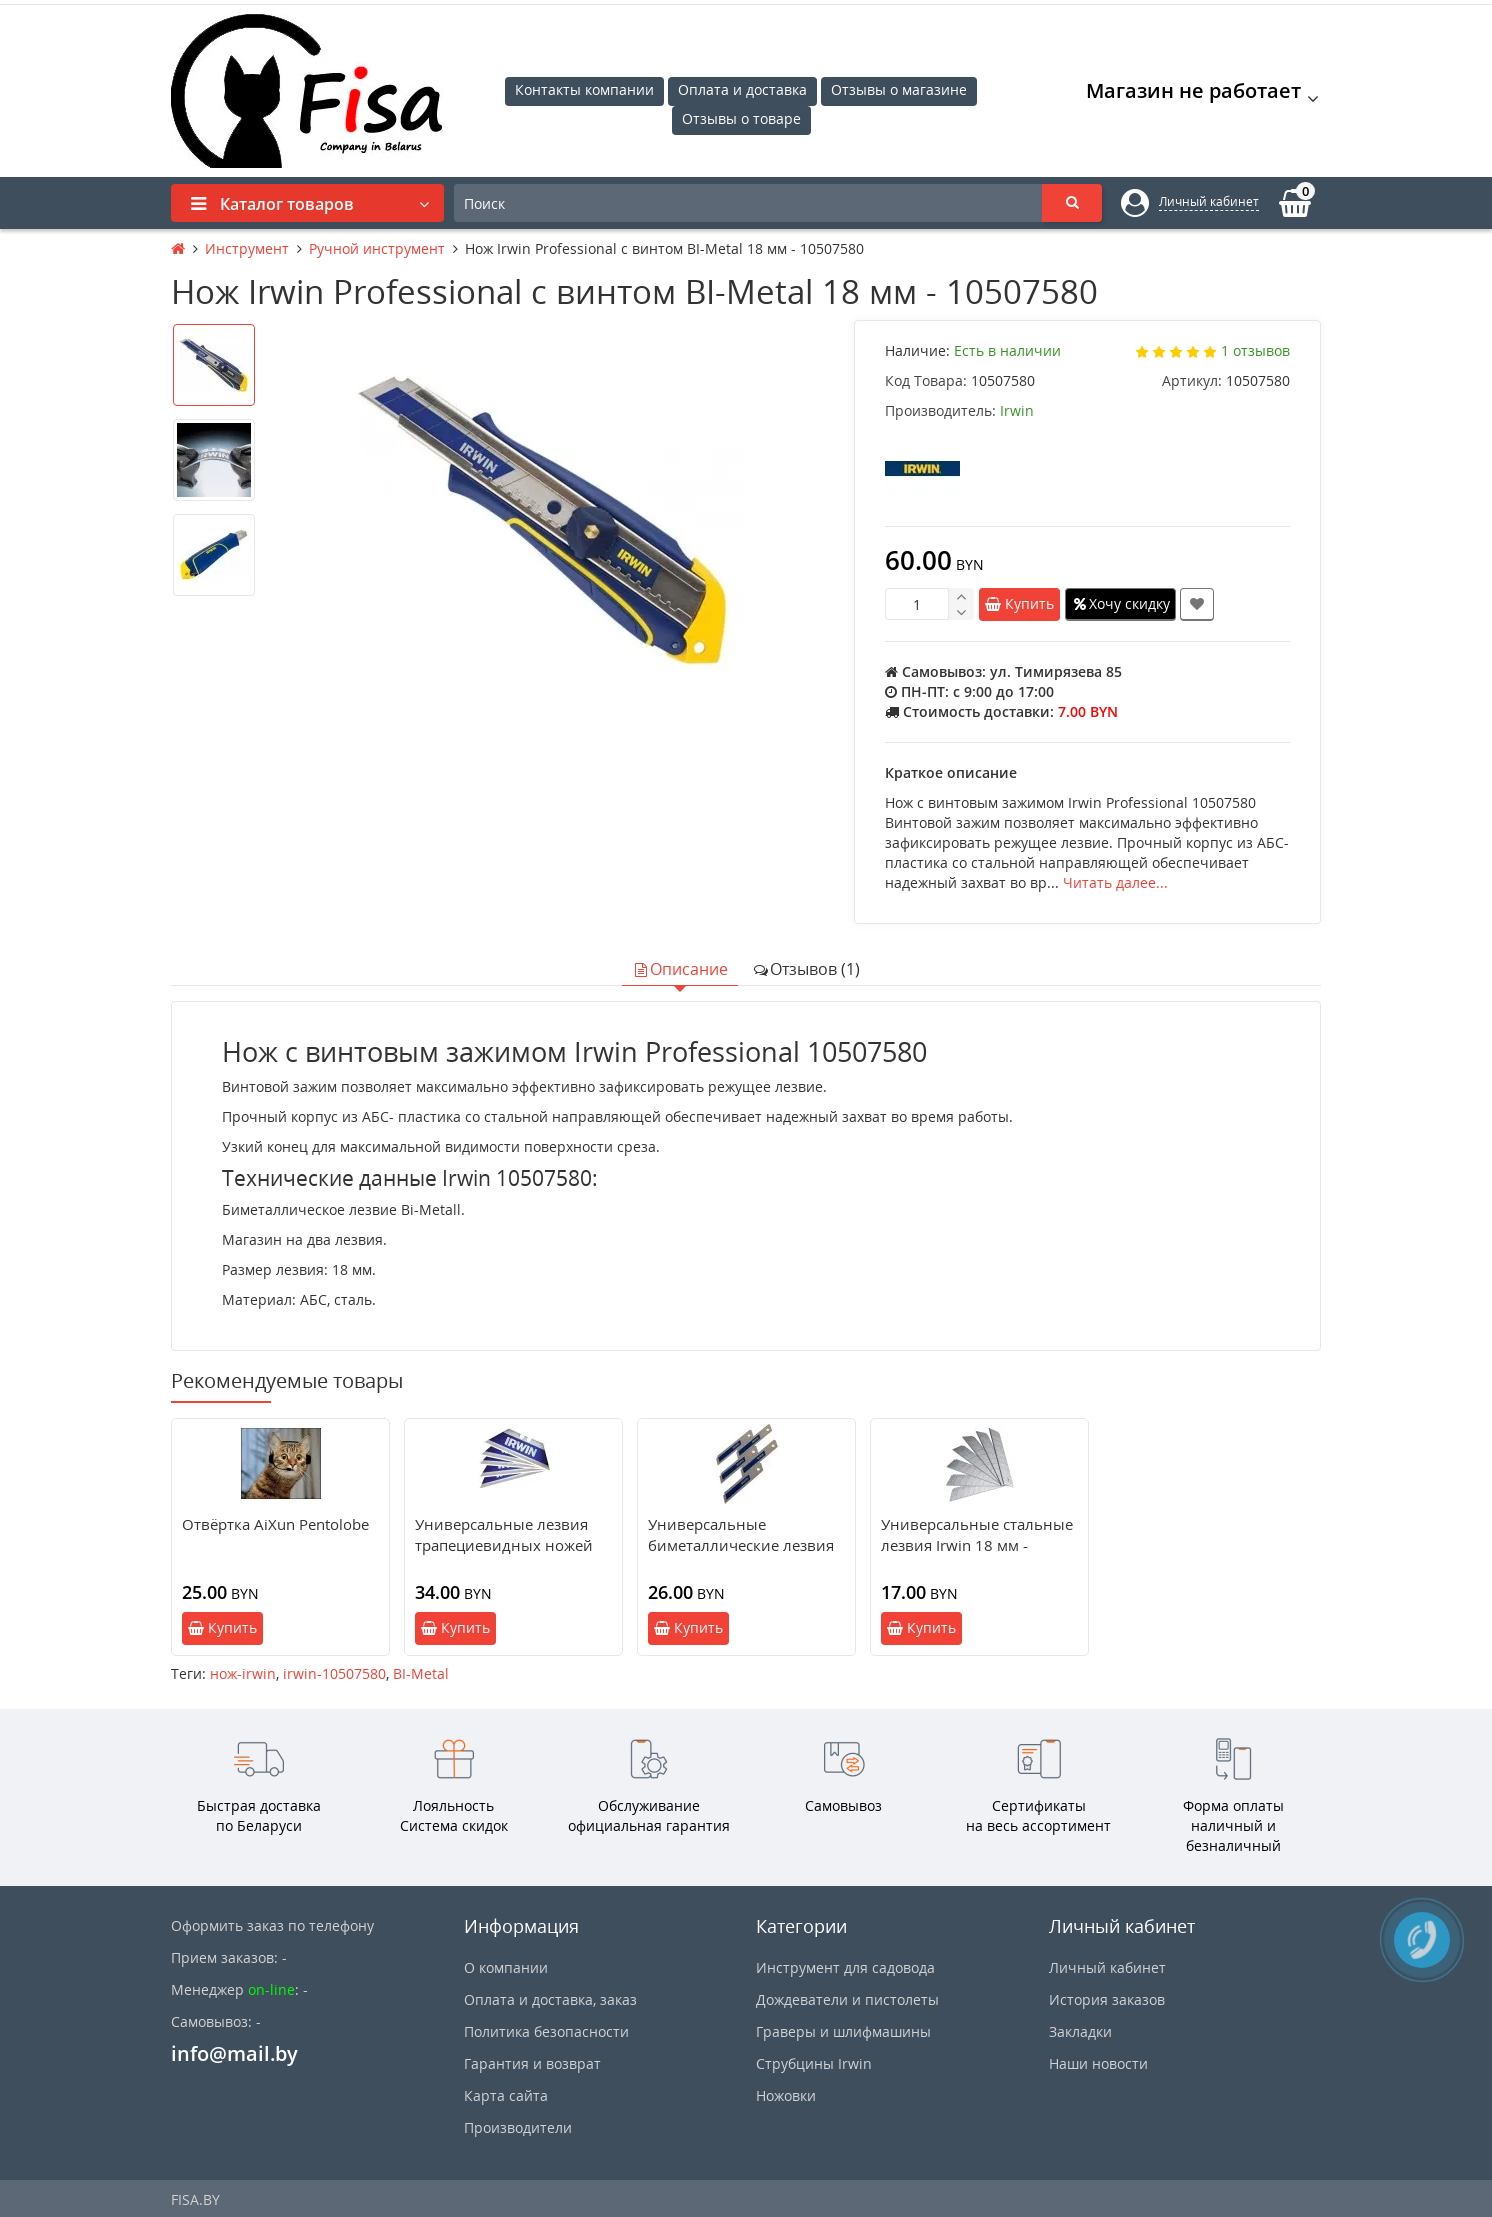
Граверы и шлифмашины (843, 2031)
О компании (506, 1967)
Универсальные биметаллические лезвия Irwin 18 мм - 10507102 (741, 1545)
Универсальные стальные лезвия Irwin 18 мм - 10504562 (977, 1545)
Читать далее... (1115, 882)
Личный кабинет (1107, 1967)
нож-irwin (243, 1673)
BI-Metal (421, 1673)
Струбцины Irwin (814, 2063)
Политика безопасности (546, 2031)
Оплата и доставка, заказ (550, 1999)
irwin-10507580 (334, 1673)
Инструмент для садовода (845, 1967)
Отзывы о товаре (741, 118)
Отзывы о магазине (899, 89)
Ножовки (786, 2095)
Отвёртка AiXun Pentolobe (275, 1524)
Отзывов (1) (806, 969)
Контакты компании (584, 89)
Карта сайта (506, 2095)
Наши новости (1098, 2063)
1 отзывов (1255, 350)
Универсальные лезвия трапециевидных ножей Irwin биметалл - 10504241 (512, 1545)
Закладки (1080, 2031)
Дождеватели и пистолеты (847, 1999)
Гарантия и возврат (532, 2063)
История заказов (1107, 1999)
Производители (518, 2127)
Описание (680, 969)
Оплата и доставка (742, 89)
